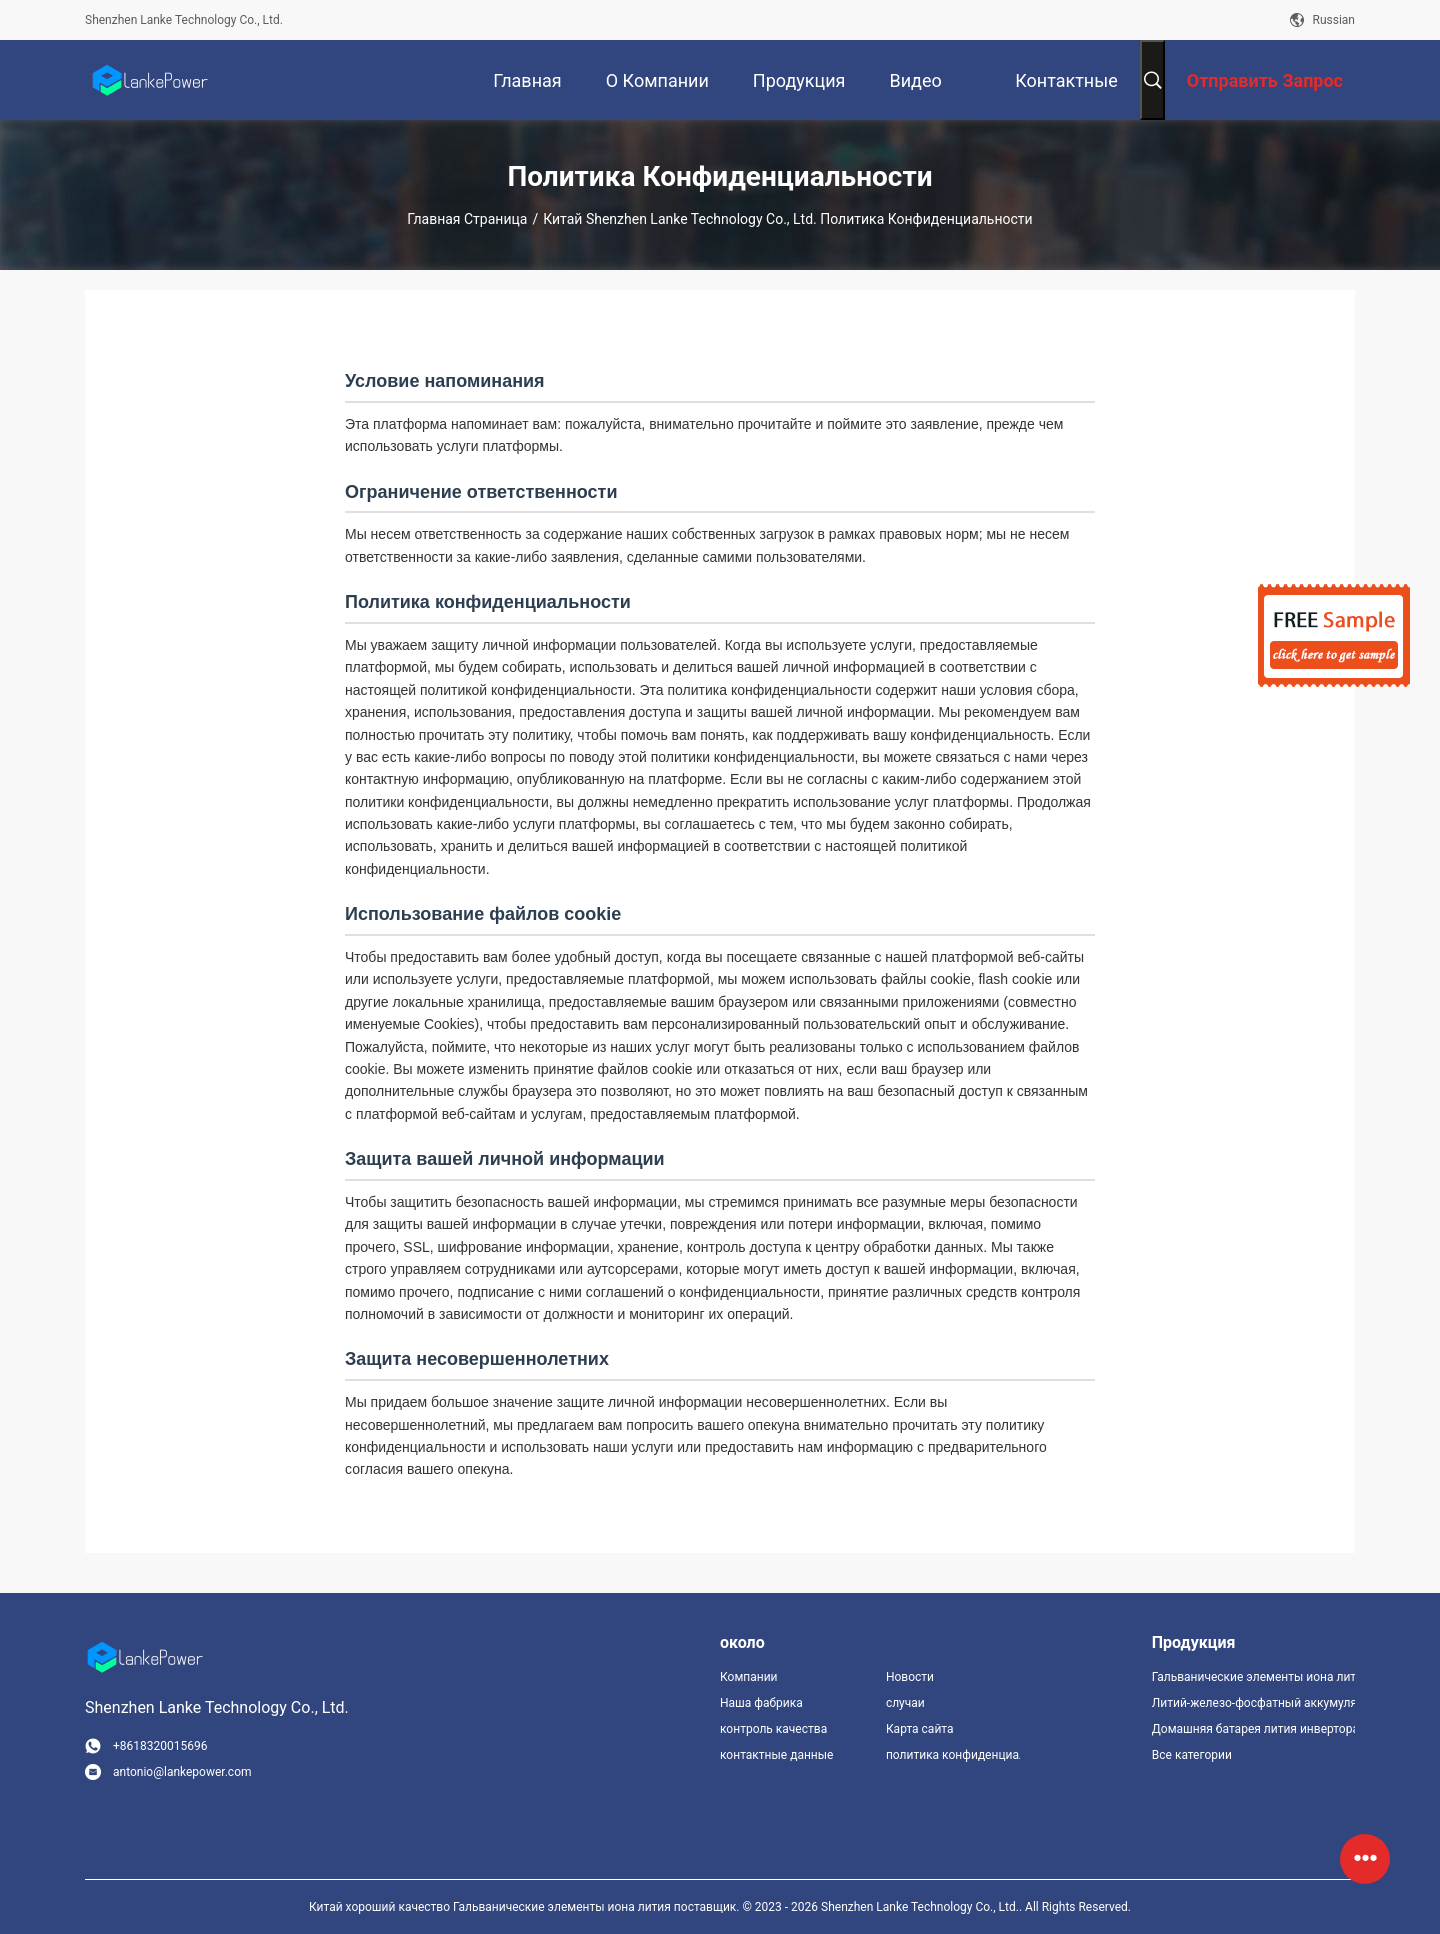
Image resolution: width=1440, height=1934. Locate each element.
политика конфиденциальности (953, 1755)
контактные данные (776, 1755)
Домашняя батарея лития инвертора (1253, 1729)
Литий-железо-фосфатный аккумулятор (1253, 1703)
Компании (749, 1677)
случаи (905, 1703)
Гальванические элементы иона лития (1253, 1677)
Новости (910, 1677)
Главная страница (467, 219)
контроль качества (773, 1729)
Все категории (1192, 1755)
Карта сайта (920, 1729)
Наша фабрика (761, 1703)
